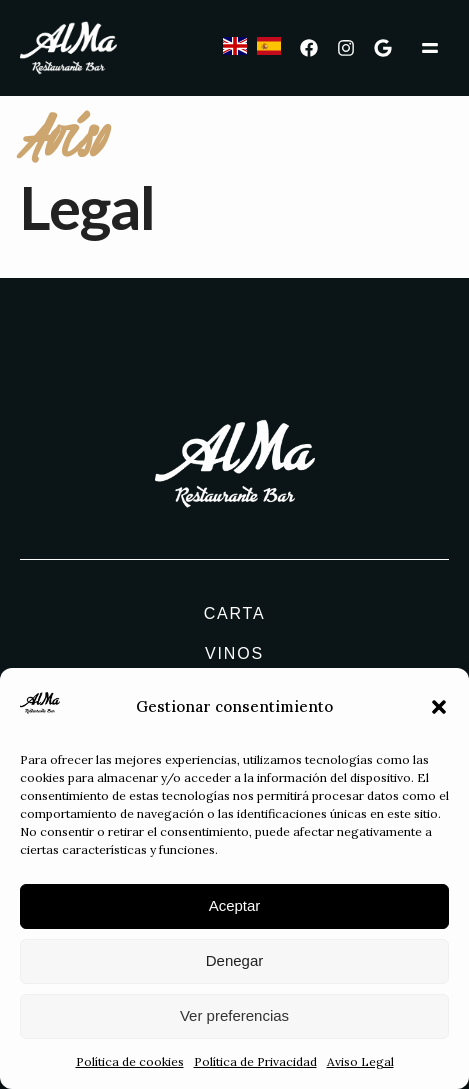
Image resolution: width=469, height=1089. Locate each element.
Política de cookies (130, 1064)
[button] (439, 710)
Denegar (235, 963)
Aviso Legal (360, 1064)
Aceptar (235, 908)
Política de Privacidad (255, 1064)
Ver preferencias (234, 1018)
